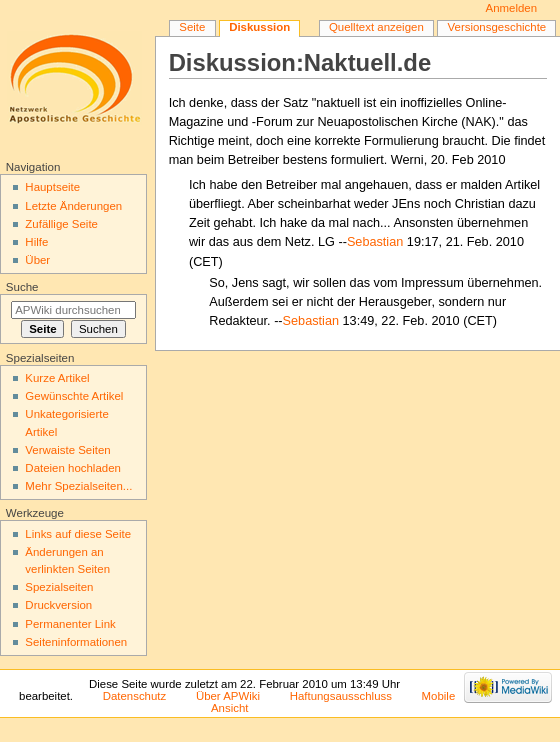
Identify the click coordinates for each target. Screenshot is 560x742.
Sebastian (375, 242)
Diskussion (259, 27)
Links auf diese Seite (78, 534)
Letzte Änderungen (73, 206)
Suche (22, 287)
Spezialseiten (59, 587)
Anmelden (512, 8)
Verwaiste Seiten (67, 450)
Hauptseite (52, 187)
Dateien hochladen (73, 468)
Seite (192, 27)
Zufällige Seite (61, 224)
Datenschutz (135, 696)
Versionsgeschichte (497, 27)
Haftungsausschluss (341, 696)
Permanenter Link (70, 624)
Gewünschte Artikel (74, 396)
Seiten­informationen (76, 642)
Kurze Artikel (57, 378)
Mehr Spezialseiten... (78, 486)
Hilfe (36, 242)
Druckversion (58, 605)
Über (37, 260)
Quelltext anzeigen (376, 27)
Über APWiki (228, 696)
